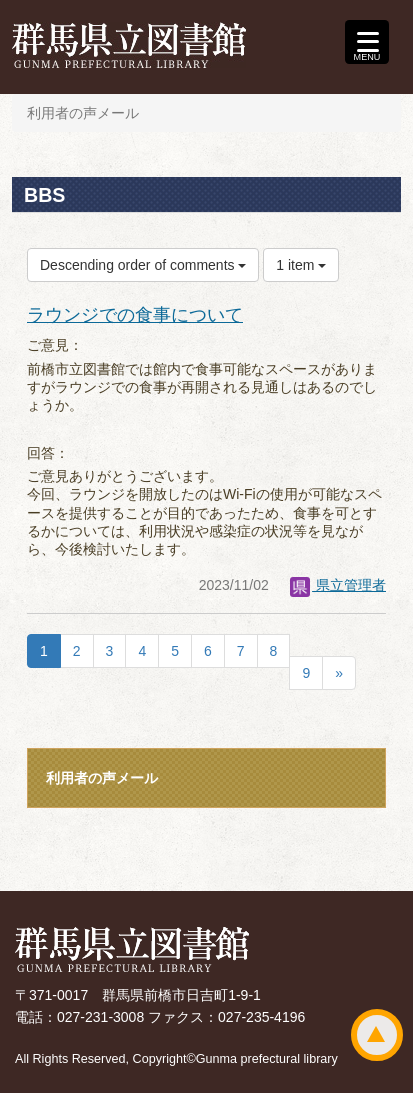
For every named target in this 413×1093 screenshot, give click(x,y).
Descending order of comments (143, 265)
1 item (301, 265)
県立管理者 (338, 585)
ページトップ (377, 1035)
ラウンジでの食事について (135, 315)
